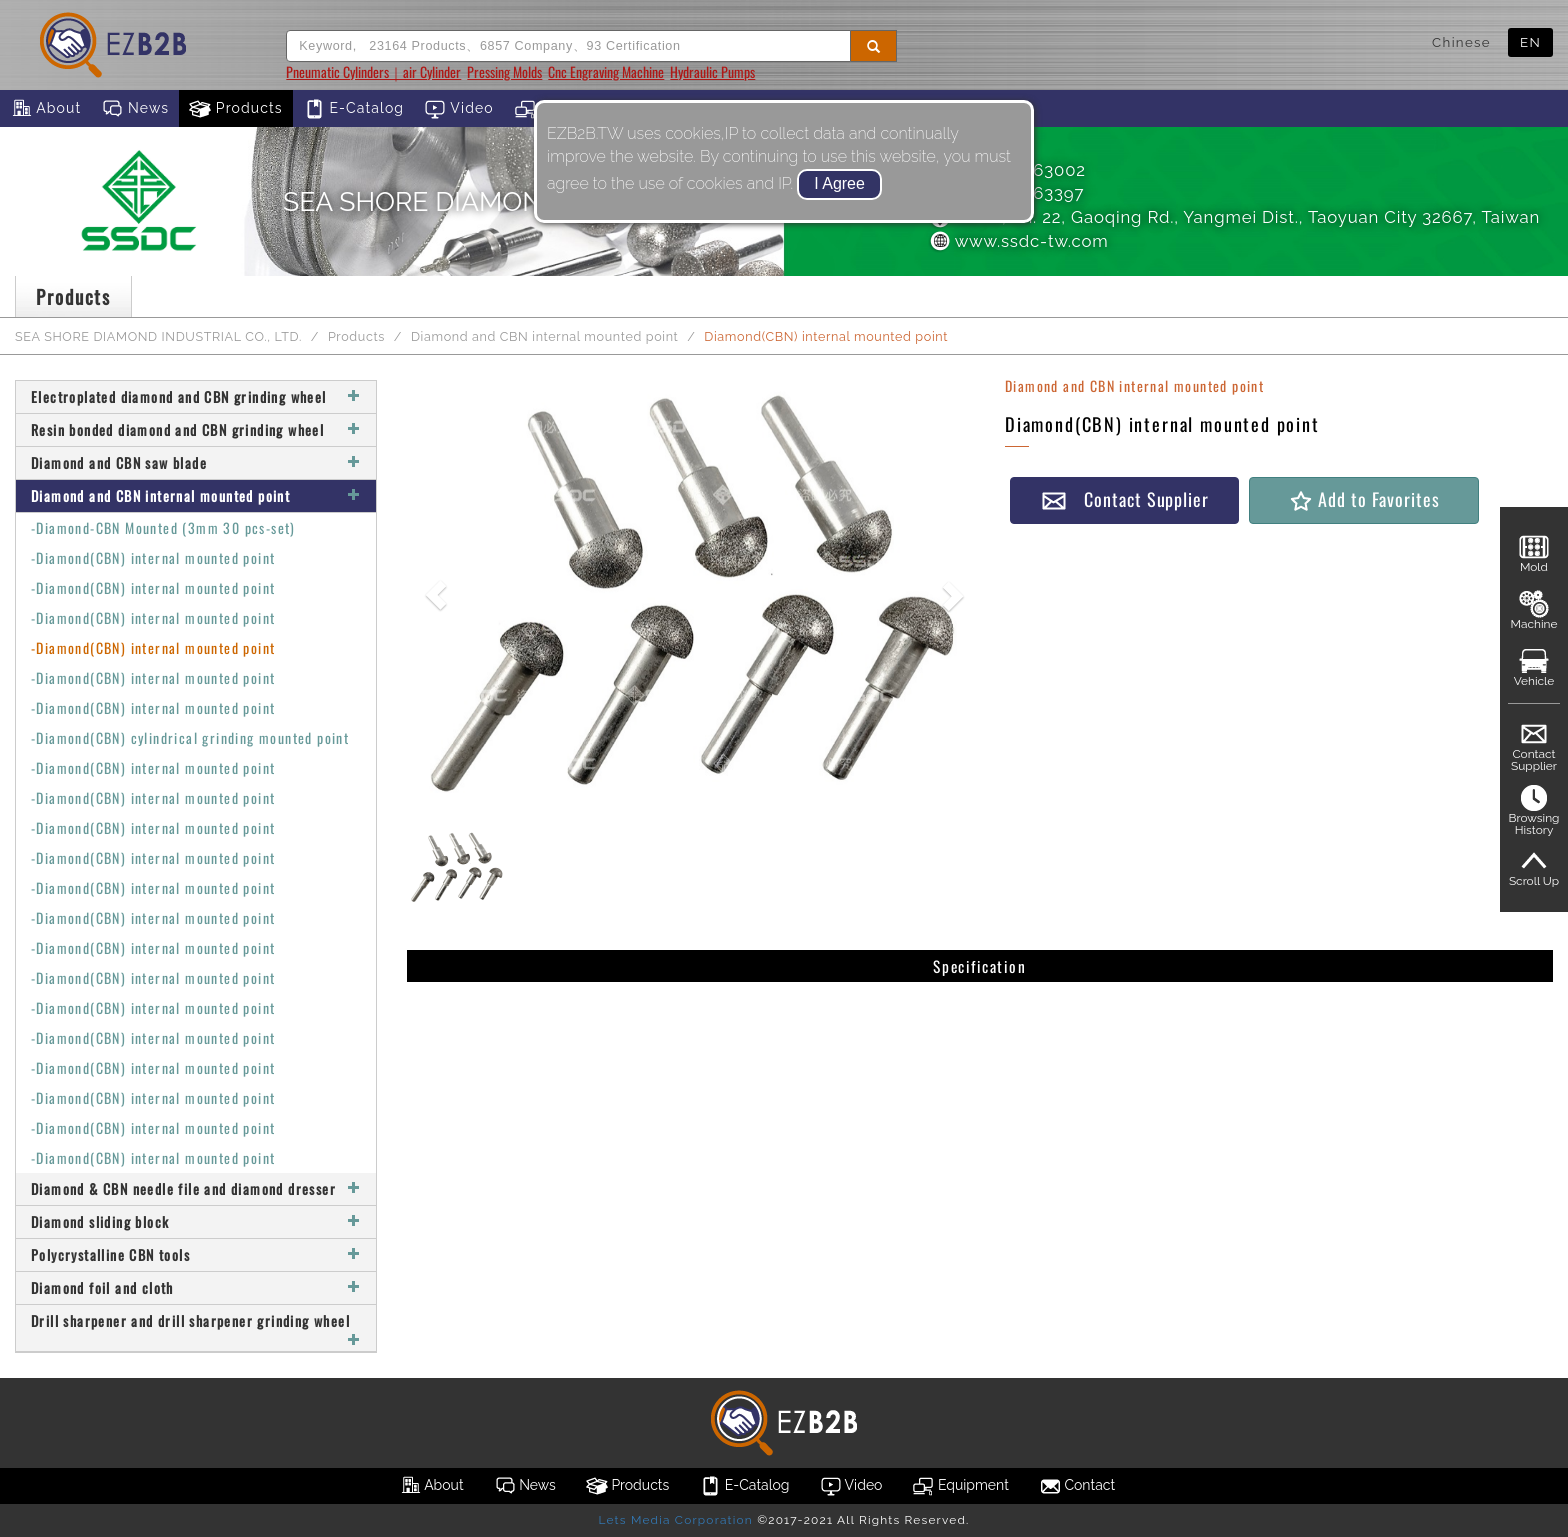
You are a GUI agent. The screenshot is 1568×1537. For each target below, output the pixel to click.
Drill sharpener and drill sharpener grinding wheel (196, 1328)
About (45, 109)
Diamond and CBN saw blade (196, 462)
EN (1530, 42)
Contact (1077, 1486)
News (135, 109)
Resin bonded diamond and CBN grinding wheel (196, 429)
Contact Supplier (1125, 499)
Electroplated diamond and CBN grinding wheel (196, 396)
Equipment (960, 1486)
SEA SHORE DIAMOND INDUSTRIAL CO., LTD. (158, 336)
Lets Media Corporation (675, 1520)
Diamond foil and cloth (196, 1287)
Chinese (1461, 42)
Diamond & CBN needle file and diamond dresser (196, 1188)
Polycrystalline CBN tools (196, 1254)
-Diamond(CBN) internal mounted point (153, 557)
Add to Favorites (1363, 499)
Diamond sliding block (196, 1221)
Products (236, 109)
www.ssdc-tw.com (1018, 241)
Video (459, 109)
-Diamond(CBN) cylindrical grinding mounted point (190, 737)
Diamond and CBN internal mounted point (545, 336)
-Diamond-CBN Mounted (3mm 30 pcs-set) (163, 527)
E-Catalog (353, 109)
